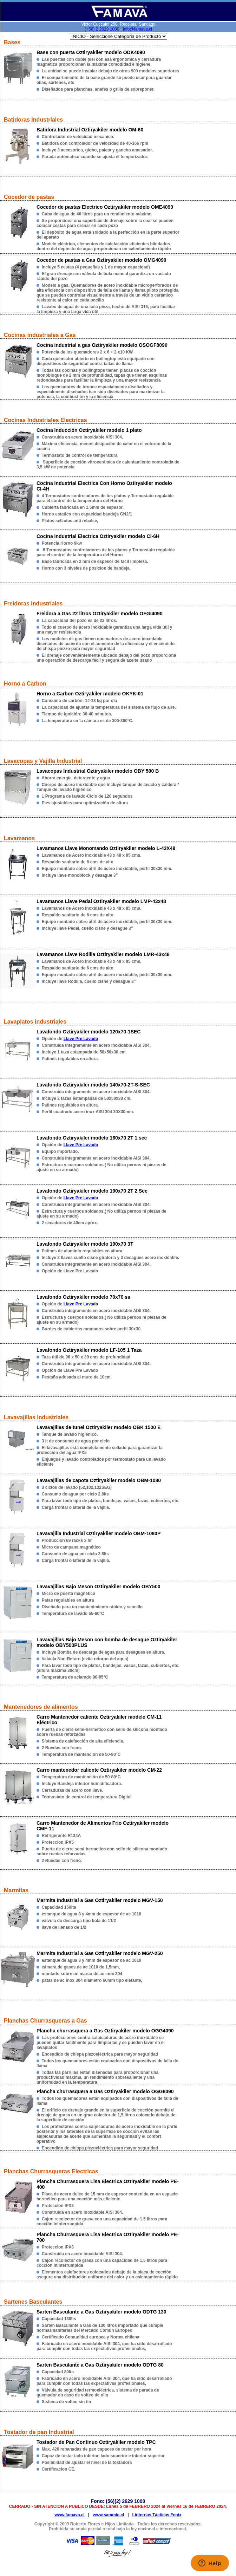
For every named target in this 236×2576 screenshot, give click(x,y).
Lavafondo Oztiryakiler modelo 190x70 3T (85, 1244)
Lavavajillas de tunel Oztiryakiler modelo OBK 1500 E (98, 1427)
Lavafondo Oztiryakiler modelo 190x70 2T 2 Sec (92, 1191)
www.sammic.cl (108, 2514)
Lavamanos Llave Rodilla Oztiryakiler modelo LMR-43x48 (103, 954)
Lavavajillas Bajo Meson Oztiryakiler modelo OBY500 (98, 1586)
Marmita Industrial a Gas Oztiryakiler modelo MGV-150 (100, 1900)
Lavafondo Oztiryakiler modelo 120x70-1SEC (88, 1031)
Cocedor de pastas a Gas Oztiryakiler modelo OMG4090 (101, 260)
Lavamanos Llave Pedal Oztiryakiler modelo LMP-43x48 (101, 901)
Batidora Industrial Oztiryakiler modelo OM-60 (90, 129)
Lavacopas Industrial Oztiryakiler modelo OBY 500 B (98, 771)
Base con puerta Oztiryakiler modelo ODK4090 (91, 52)
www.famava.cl (69, 2514)
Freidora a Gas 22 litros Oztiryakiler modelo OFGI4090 (100, 613)
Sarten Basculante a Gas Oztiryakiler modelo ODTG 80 (100, 2365)
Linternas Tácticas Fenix (157, 2514)
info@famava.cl (137, 29)
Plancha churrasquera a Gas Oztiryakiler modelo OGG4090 (105, 2030)
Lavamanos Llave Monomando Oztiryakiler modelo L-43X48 (106, 848)
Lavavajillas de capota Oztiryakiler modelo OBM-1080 (99, 1480)
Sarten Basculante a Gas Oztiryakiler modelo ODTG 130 (101, 2312)
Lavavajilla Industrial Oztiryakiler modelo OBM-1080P (98, 1533)
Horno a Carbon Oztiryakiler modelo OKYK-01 (90, 693)
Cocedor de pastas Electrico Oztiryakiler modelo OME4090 (105, 207)
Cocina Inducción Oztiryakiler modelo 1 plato (89, 430)
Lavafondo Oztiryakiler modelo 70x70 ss (83, 1297)
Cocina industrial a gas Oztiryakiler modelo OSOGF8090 (102, 345)
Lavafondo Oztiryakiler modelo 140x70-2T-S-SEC (93, 1085)
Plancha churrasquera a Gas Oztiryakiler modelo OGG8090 (105, 2091)
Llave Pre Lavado (81, 1038)
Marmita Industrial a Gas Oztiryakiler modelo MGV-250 (100, 1953)
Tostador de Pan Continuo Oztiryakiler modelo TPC (96, 2442)
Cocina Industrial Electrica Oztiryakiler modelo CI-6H (98, 536)
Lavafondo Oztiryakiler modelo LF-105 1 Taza (89, 1350)
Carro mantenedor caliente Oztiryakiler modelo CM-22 (99, 1770)
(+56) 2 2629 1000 (102, 29)
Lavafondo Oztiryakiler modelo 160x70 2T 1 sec (92, 1138)
